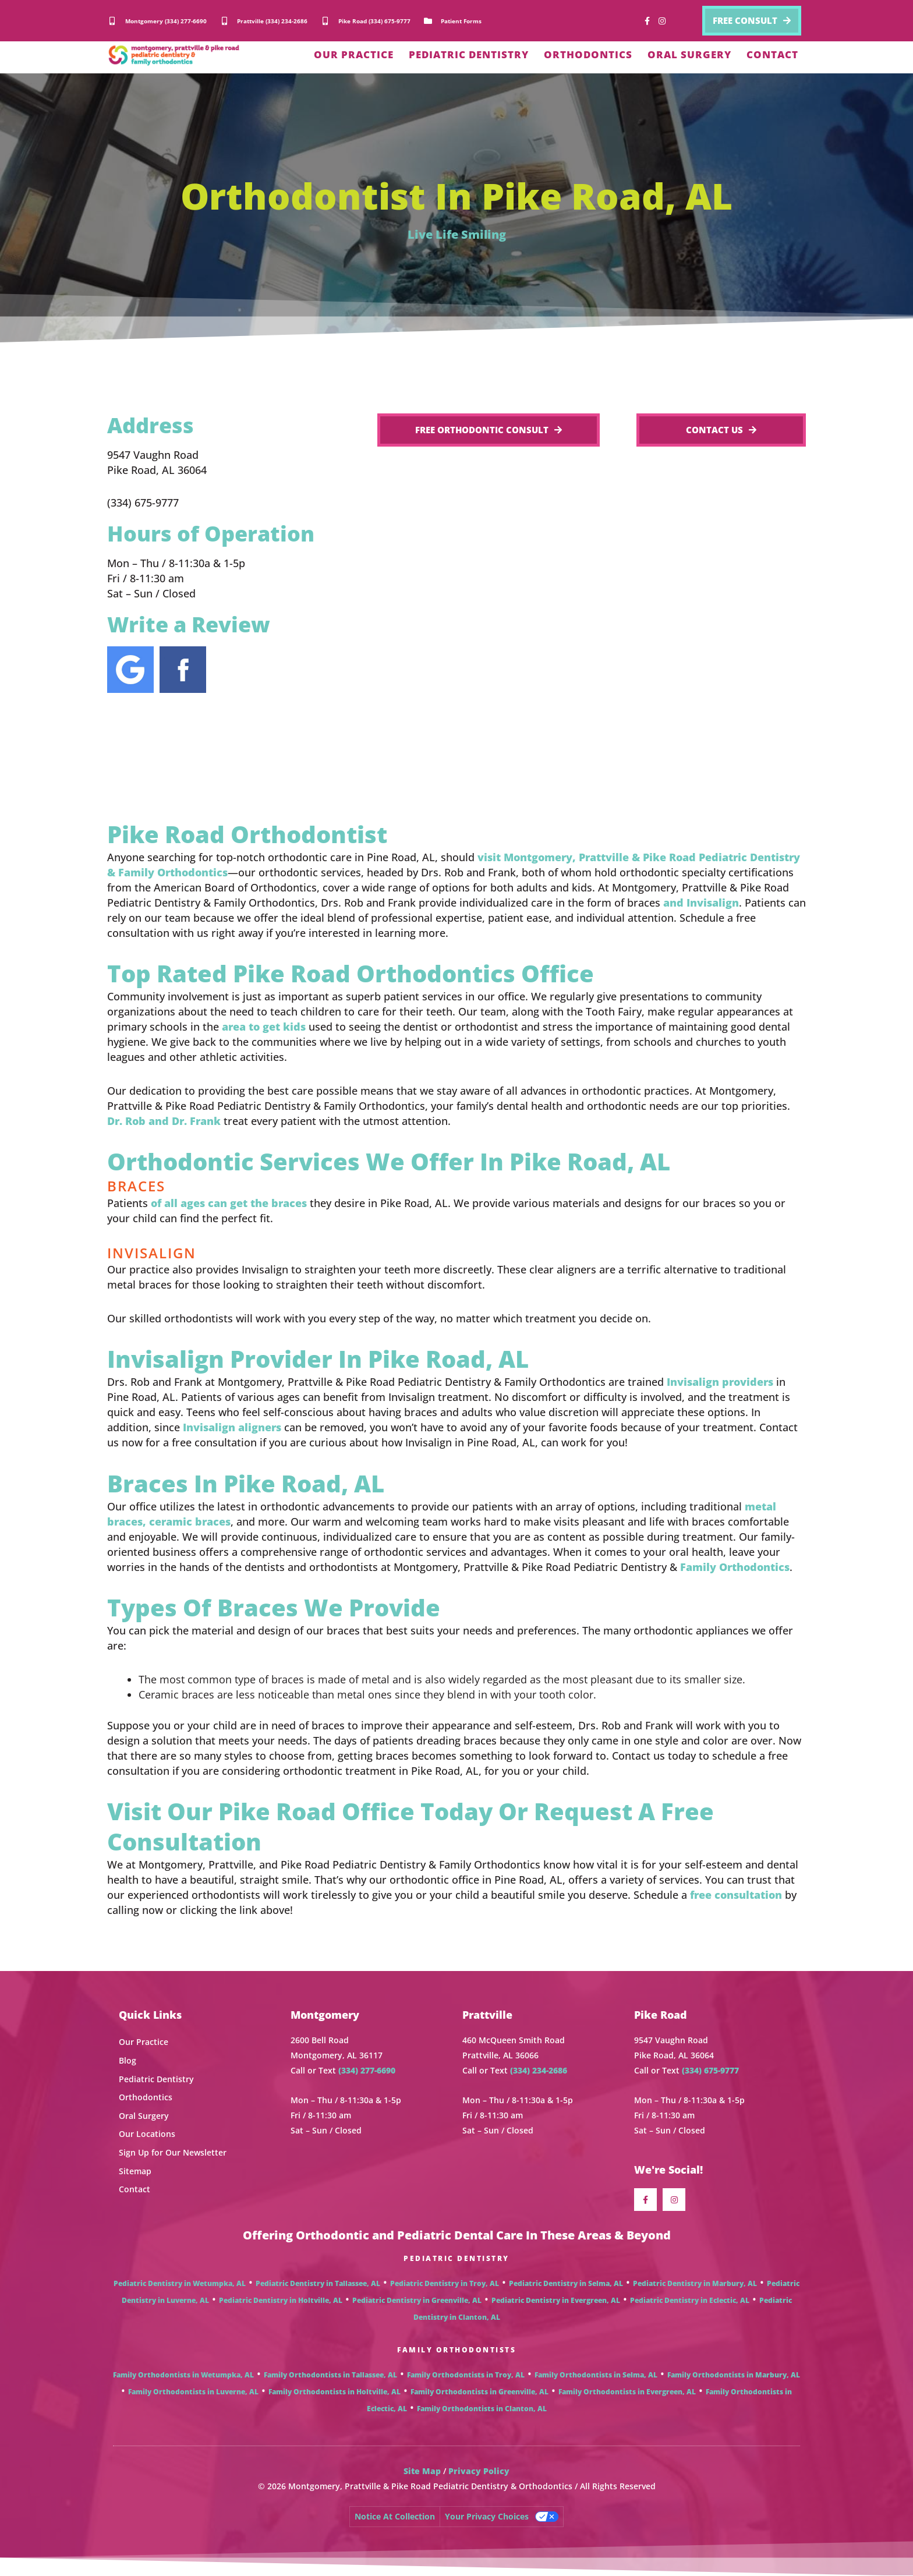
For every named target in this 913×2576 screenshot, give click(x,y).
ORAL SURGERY (689, 54)
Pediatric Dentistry (156, 2079)
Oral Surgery (144, 2115)
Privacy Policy (478, 2470)
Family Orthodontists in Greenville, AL (479, 2392)
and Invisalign (701, 903)
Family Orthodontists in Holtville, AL (334, 2392)
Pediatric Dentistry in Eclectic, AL (689, 2300)
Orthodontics (145, 2097)
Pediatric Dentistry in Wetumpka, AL (180, 2283)
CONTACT (772, 54)
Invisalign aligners (232, 1427)
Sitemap (135, 2171)
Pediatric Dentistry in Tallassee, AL (318, 2283)
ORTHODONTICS (588, 54)
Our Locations (147, 2133)
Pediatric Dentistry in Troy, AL (444, 2283)
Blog (127, 2060)
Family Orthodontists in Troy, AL (466, 2375)
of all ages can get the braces (229, 1203)
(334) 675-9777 (710, 2070)
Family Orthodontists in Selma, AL (596, 2375)
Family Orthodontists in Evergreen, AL (627, 2392)
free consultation (736, 1895)
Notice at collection (395, 2516)
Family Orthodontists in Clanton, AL (482, 2409)
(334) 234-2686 (538, 2070)
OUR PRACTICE (354, 54)
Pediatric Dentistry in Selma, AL (566, 2283)
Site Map (422, 2470)
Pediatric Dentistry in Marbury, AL (695, 2283)
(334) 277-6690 (366, 2070)
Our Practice (143, 2041)
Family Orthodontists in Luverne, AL (193, 2392)
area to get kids (264, 1027)
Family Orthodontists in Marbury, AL (733, 2375)
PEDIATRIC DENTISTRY (469, 54)
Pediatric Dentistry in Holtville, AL (280, 2300)
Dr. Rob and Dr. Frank (164, 1121)
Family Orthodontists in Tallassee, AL (330, 2375)
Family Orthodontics (735, 1567)
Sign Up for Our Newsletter (173, 2152)
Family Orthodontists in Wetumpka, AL (183, 2375)
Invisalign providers (720, 1382)
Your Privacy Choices (487, 2516)
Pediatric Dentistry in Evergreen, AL (555, 2300)
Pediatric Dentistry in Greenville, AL (417, 2300)
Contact (134, 2189)
